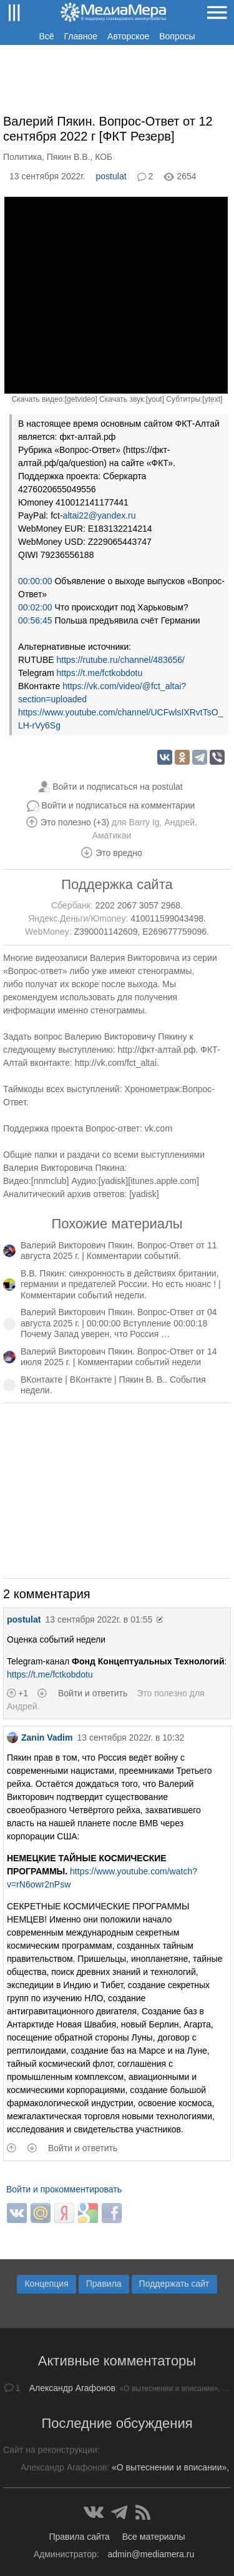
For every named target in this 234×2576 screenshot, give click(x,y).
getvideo (81, 399)
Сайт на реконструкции (50, 2450)
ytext (212, 399)
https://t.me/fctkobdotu (99, 673)
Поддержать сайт (174, 2284)
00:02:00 (35, 607)
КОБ (103, 157)
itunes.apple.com (163, 1181)
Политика (22, 157)
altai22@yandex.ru (99, 515)
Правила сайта (79, 2537)
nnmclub (50, 1181)
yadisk (113, 1181)
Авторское (128, 36)
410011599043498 (166, 918)
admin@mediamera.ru (151, 2554)
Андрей (179, 822)
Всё (46, 36)
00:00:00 (35, 581)
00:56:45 (35, 620)
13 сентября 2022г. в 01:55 (98, 1619)
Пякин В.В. (68, 157)
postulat (111, 176)
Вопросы (177, 36)
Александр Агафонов (72, 2388)
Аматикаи (112, 835)
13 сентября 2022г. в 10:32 (130, 1738)
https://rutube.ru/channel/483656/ (120, 660)
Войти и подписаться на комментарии (118, 805)
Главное (81, 36)
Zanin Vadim (39, 1738)
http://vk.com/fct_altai (116, 1063)
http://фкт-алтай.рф (157, 1050)
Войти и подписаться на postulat (117, 787)
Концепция (46, 2284)
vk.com (158, 1128)
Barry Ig (144, 822)
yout (155, 399)
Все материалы (153, 2537)
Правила (104, 2284)
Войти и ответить (92, 1693)
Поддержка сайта (116, 884)
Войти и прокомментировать (64, 2189)
